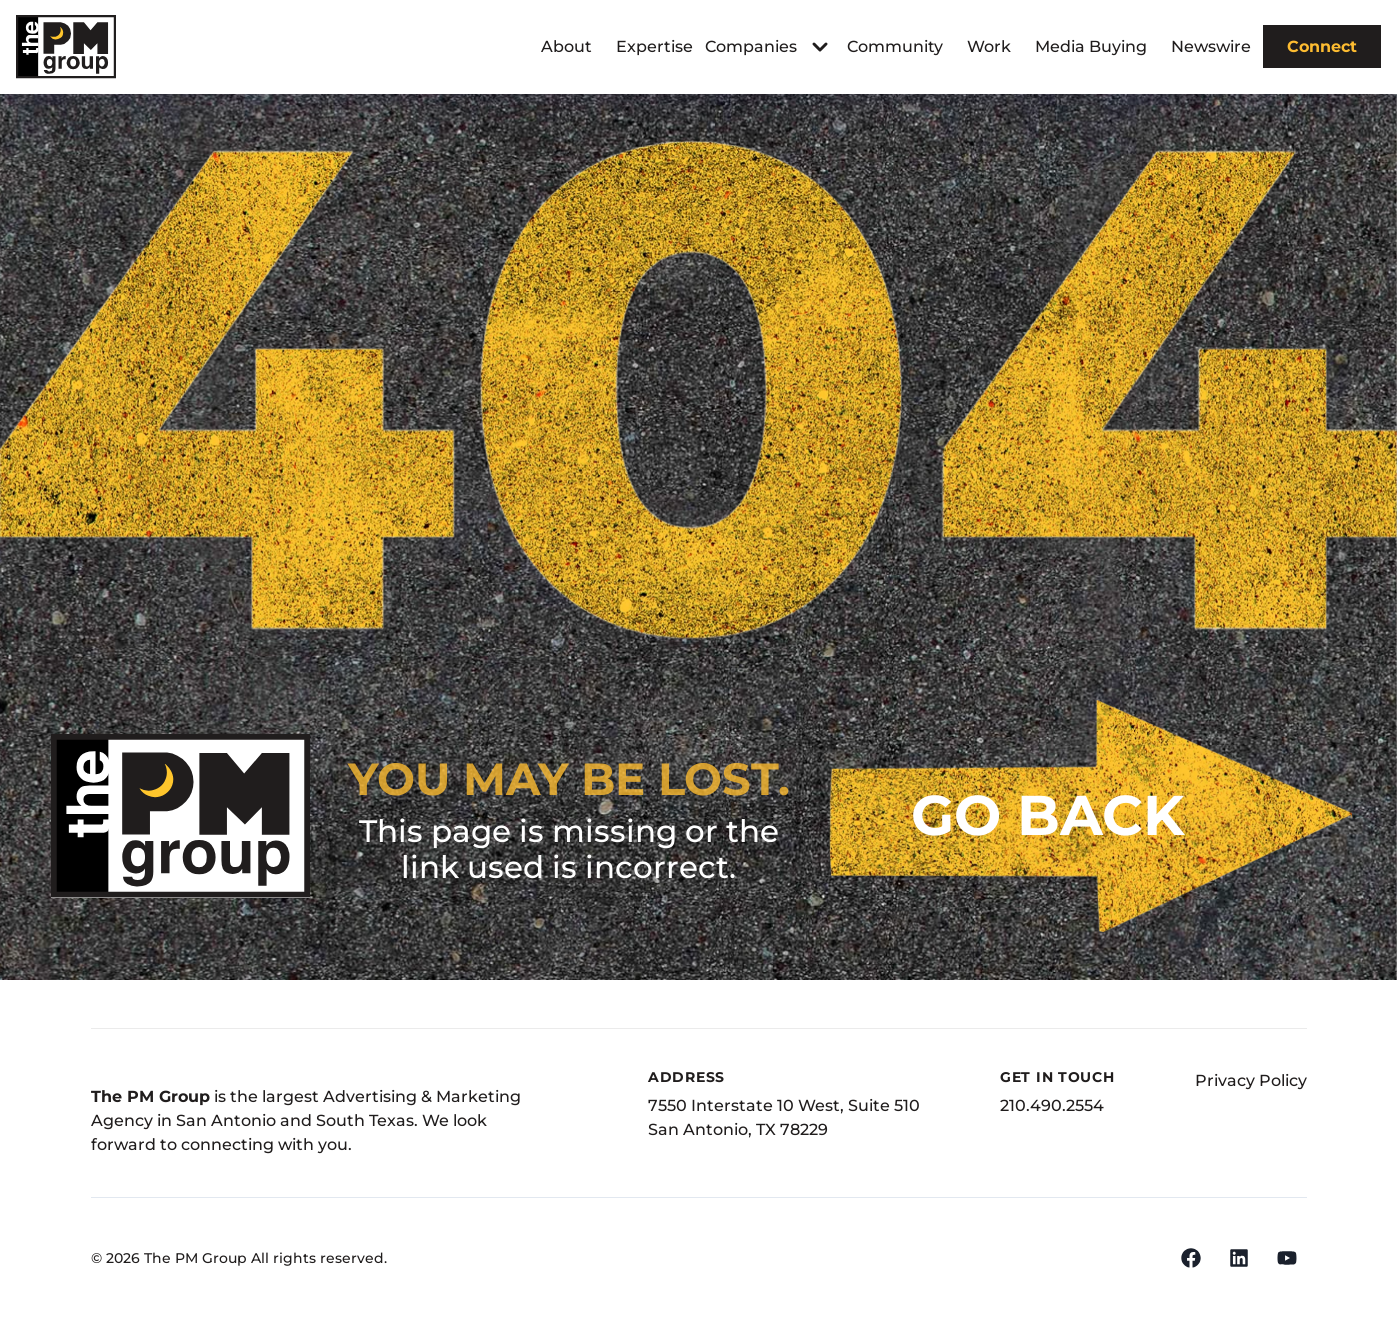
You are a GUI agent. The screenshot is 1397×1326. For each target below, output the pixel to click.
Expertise (654, 46)
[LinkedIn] (1239, 1258)
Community (895, 46)
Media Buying (1091, 46)
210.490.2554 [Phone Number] (1052, 1105)
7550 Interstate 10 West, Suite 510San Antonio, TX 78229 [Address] (784, 1117)
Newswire (1211, 46)
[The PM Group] (66, 46)
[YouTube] (1287, 1258)
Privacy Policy (1251, 1080)
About (566, 46)
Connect (1322, 46)
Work (989, 46)
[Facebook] (1191, 1258)
